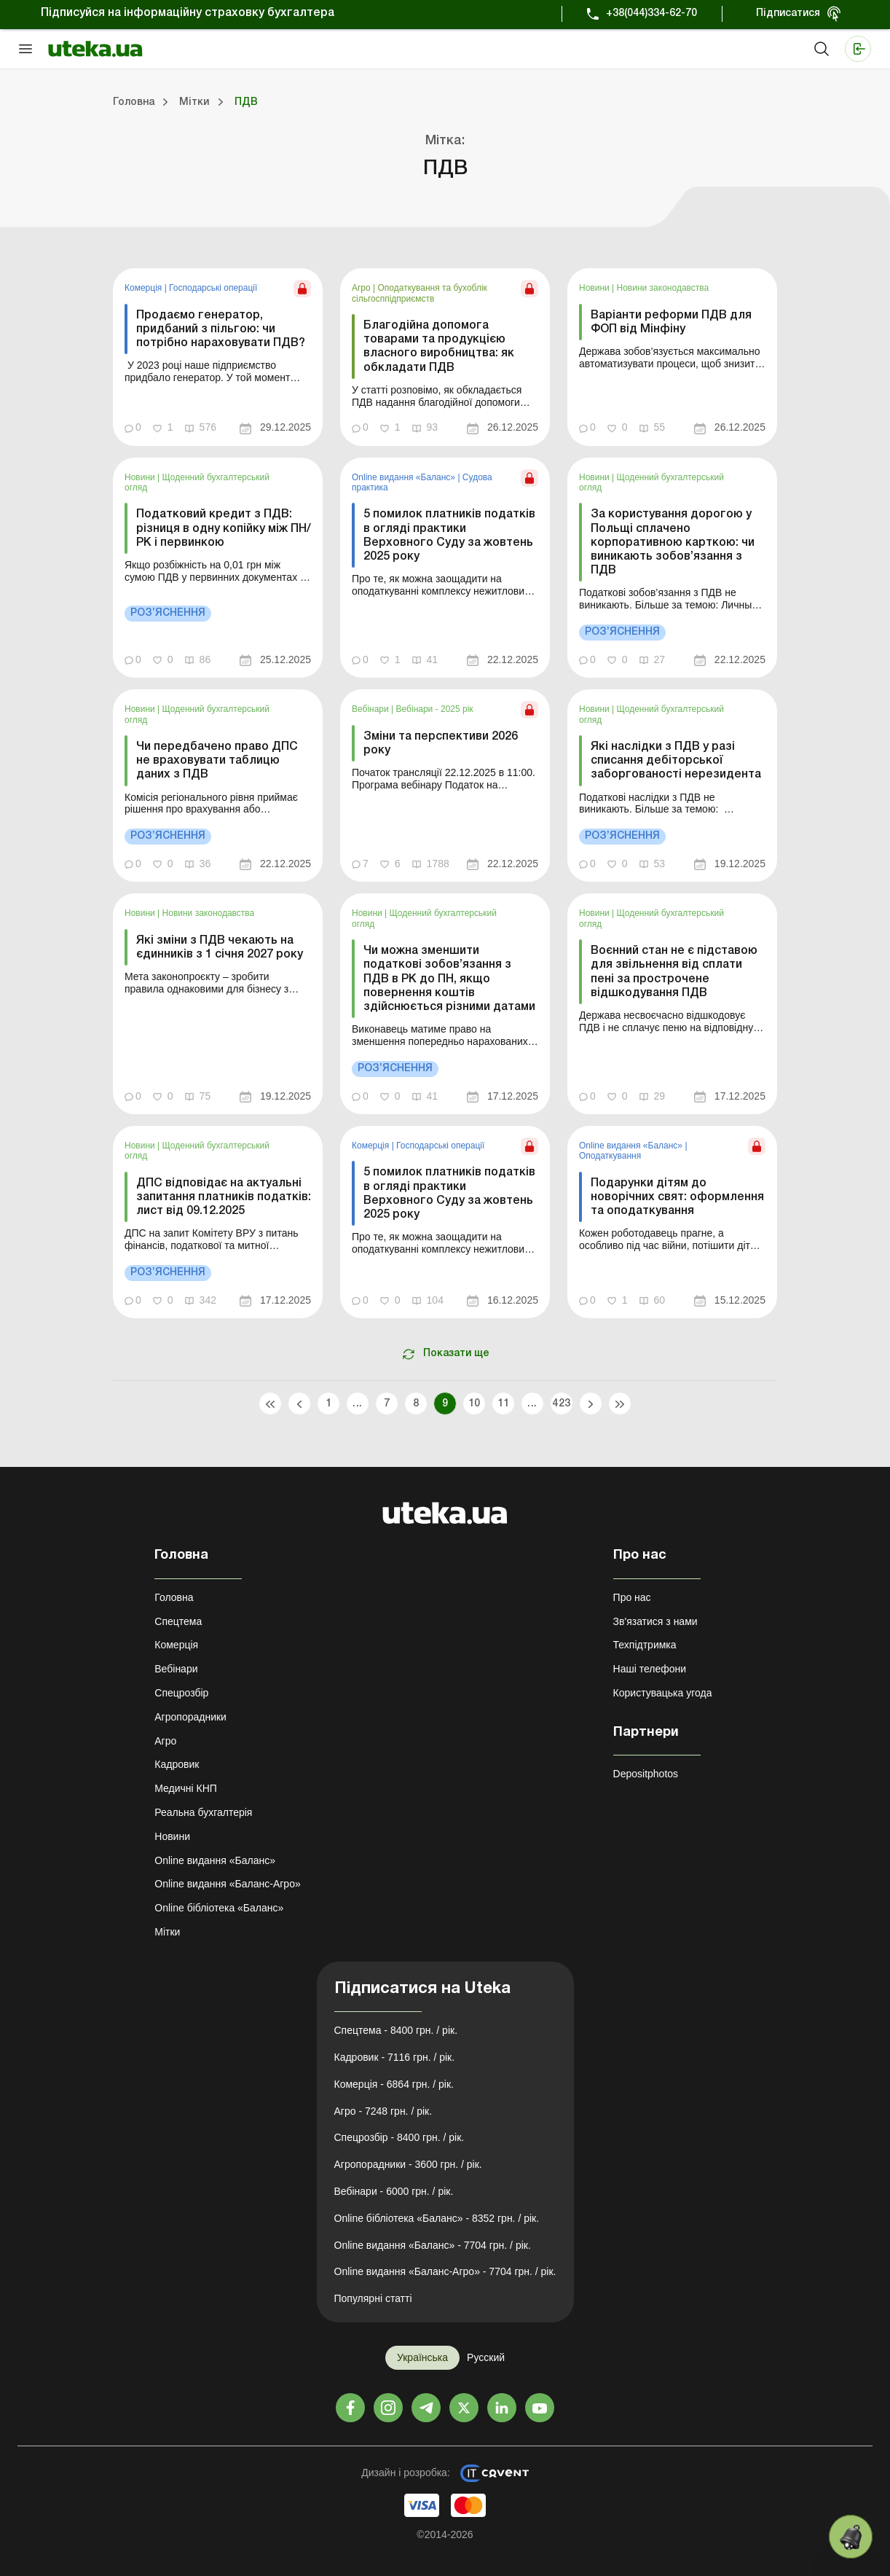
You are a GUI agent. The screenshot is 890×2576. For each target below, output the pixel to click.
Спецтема (178, 1621)
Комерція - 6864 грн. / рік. (394, 2084)
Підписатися (788, 13)
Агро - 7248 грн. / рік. (383, 2111)
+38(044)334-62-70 (651, 13)
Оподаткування (610, 1156)
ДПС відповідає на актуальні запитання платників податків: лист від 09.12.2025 (223, 1197)
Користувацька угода (662, 1693)
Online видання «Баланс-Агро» (227, 1884)
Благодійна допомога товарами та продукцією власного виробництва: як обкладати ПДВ (438, 347)
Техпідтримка (645, 1645)
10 (474, 1404)
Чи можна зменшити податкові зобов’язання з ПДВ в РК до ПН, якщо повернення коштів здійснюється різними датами (449, 979)
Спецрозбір (181, 1693)
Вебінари (371, 709)
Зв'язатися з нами (655, 1621)
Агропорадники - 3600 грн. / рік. (408, 2164)
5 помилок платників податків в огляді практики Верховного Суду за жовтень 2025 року (449, 535)
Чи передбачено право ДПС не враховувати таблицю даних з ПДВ (217, 761)
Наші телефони (650, 1669)
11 (503, 1404)
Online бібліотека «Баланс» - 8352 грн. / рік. (437, 2218)
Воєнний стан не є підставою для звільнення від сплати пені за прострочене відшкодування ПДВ (674, 972)
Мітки (167, 1932)
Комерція (145, 288)
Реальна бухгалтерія (203, 1812)
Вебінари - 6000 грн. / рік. (394, 2191)
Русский (486, 2357)
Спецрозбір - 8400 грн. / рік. (399, 2137)
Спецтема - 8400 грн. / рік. (396, 2030)
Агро (362, 288)
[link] (218, 356)
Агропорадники (190, 1717)
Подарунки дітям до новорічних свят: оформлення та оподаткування (677, 1197)
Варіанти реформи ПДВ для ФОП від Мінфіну (671, 322)
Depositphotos (646, 1774)
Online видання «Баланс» (404, 477)
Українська (422, 2357)
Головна (173, 1597)
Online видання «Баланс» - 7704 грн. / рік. (432, 2245)
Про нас (632, 1597)
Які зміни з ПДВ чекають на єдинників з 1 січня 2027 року (219, 948)
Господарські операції (213, 288)
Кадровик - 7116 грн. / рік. (394, 2057)
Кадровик (176, 1764)
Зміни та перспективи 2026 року (440, 744)
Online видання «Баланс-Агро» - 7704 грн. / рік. (445, 2271)
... (357, 1404)
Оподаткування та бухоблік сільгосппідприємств (419, 293)
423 (561, 1404)
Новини (595, 288)
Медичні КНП (185, 1788)
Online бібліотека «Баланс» (218, 1908)
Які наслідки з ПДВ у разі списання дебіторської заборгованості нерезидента (676, 761)
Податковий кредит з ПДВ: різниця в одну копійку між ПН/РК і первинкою (223, 528)
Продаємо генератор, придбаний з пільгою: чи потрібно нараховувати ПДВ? (220, 329)
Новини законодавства (663, 288)
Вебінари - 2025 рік (434, 709)
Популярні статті (373, 2298)
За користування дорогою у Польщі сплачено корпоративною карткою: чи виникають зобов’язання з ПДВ (673, 542)
